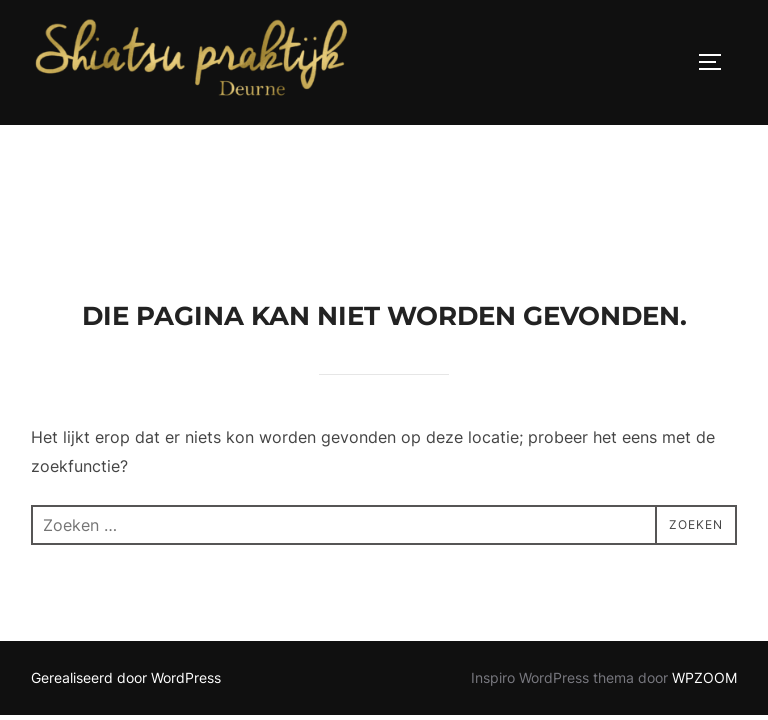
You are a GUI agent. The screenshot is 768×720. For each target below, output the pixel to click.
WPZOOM (704, 552)
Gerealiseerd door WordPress (126, 552)
